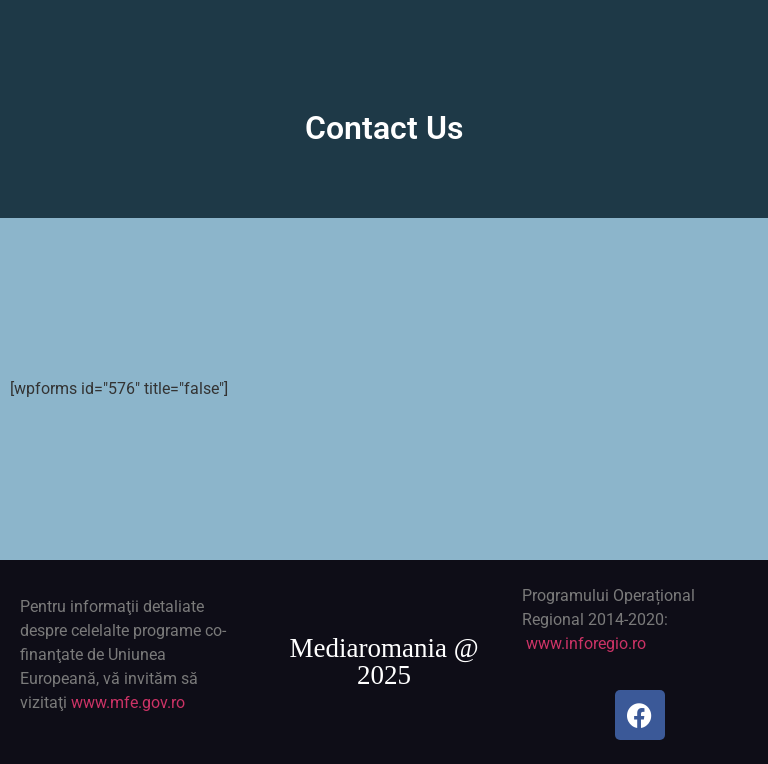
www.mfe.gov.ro (128, 702)
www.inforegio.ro (586, 643)
